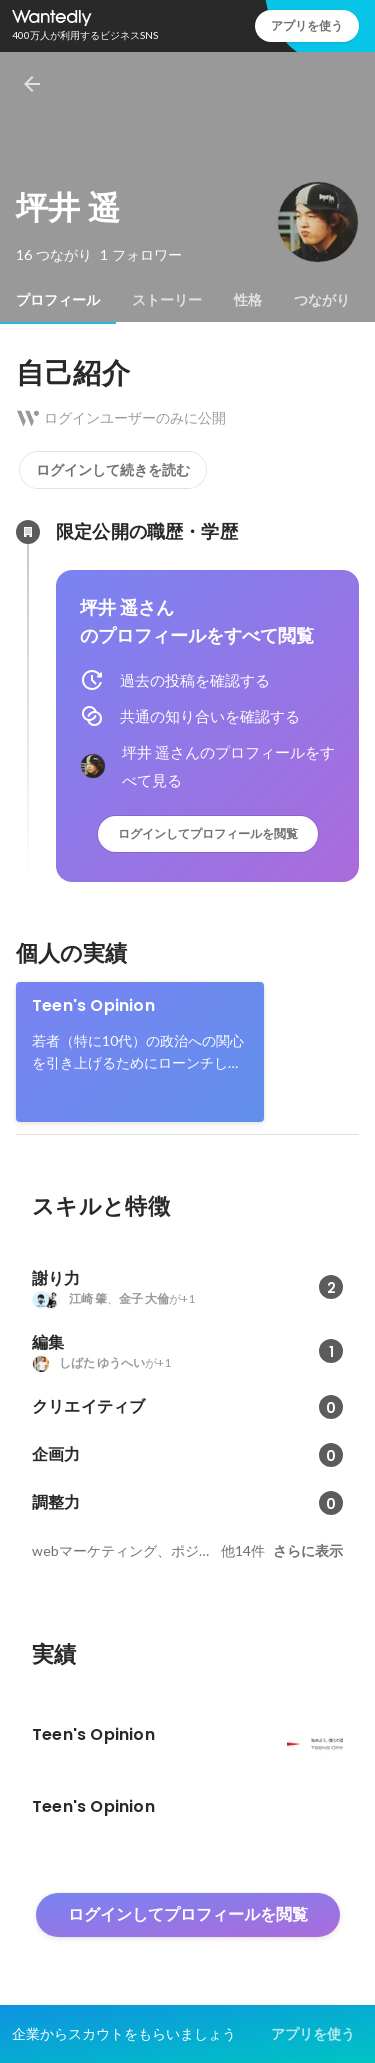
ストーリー (167, 300)
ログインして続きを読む (113, 470)
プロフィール (58, 300)
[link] (140, 1052)
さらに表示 (308, 1551)
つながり (322, 300)
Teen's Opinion (93, 1005)
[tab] (58, 300)
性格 (248, 300)
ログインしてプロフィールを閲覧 (208, 833)
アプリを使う (307, 25)
